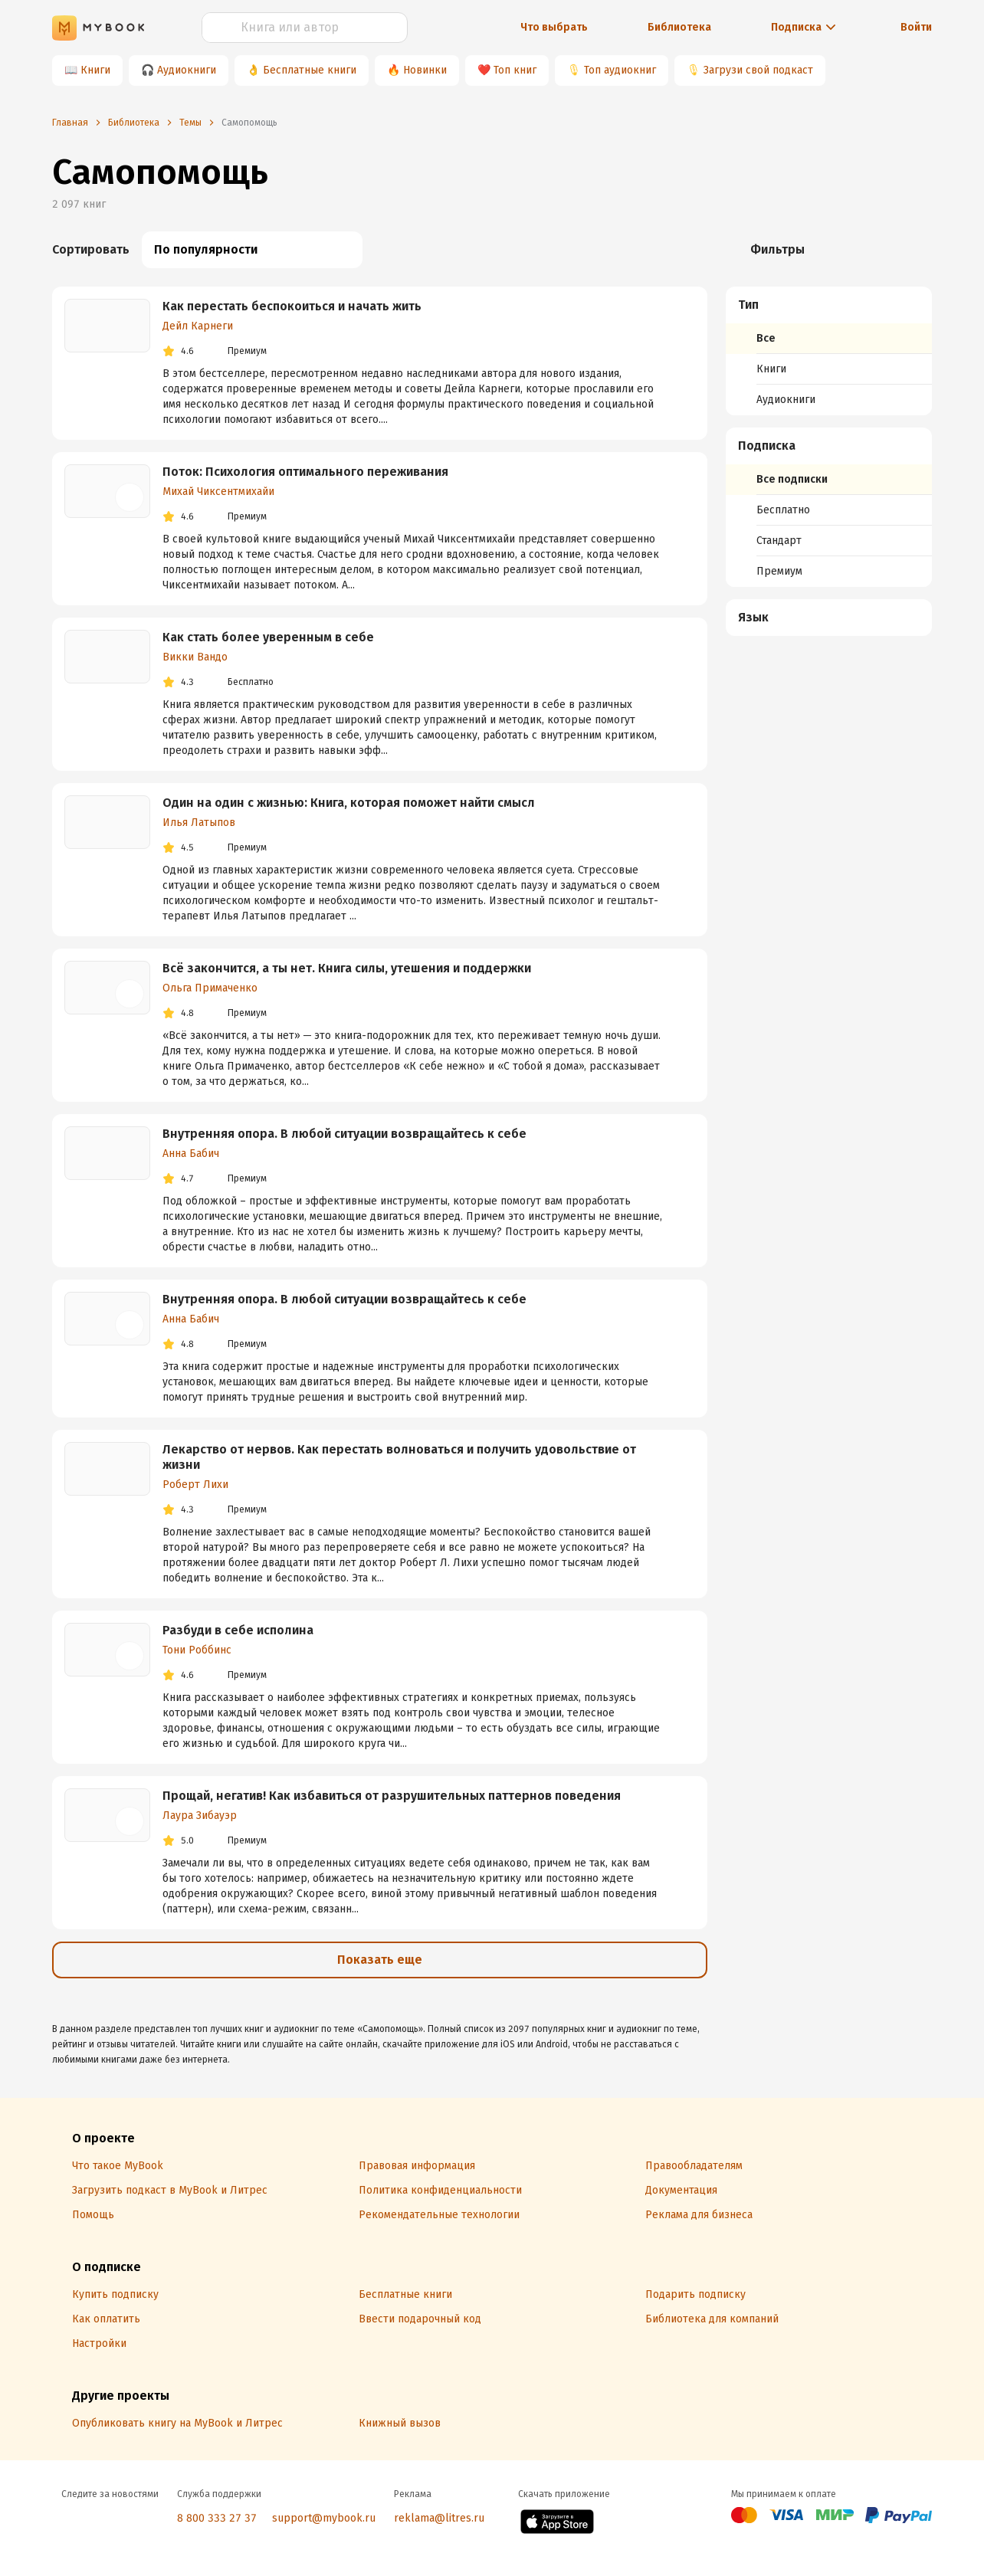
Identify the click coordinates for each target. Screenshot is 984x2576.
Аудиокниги (186, 70)
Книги (95, 70)
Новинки (425, 70)
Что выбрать (554, 27)
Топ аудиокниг (620, 70)
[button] (829, 305)
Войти (916, 27)
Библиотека (679, 27)
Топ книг (515, 70)
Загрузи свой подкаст (758, 70)
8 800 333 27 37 (217, 2518)
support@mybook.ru (324, 2518)
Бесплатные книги (309, 70)
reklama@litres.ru (439, 2518)
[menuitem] (829, 351)
